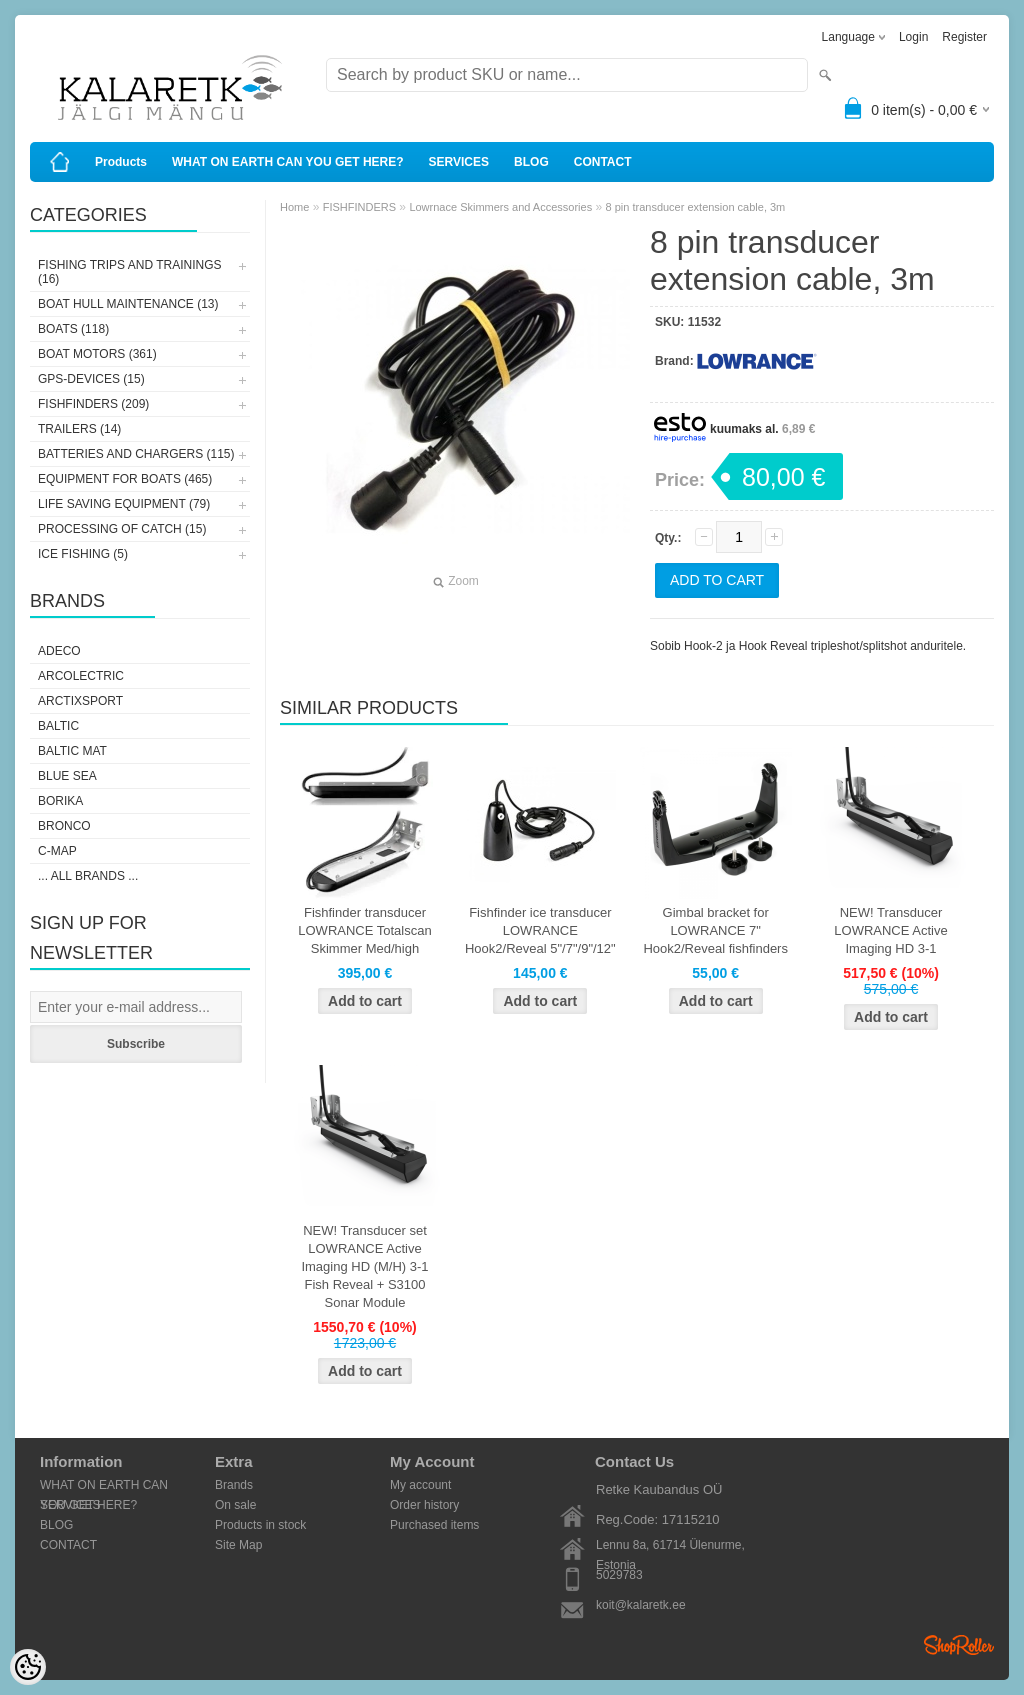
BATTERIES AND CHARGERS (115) (136, 454)
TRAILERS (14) (79, 429)
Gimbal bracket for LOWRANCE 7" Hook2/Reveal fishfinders (715, 930)
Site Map (238, 1545)
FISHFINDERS (359, 207)
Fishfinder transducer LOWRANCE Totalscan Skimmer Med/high (364, 930)
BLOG (531, 162)
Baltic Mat (72, 751)
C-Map (57, 851)
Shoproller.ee (959, 1645)
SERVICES (459, 162)
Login (913, 37)
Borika (60, 801)
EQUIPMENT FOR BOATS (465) (125, 479)
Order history (424, 1505)
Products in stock (260, 1525)
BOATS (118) (73, 329)
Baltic (58, 726)
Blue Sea (67, 776)
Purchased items (434, 1525)
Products (121, 162)
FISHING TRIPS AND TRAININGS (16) (130, 272)
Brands (234, 1485)
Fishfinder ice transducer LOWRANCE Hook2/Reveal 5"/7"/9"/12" (540, 930)
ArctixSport (80, 701)
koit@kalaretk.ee (641, 1605)
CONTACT (603, 162)
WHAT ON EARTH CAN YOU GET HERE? (288, 162)
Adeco (59, 651)
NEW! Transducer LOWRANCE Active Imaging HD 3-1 (890, 930)
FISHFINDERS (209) (93, 404)
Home (294, 207)
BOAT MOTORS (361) (97, 354)
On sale (235, 1505)
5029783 (619, 1575)
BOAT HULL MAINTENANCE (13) (128, 304)
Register (964, 37)
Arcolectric (81, 676)
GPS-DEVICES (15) (91, 379)
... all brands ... (88, 876)
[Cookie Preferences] (28, 1667)
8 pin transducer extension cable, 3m (696, 207)
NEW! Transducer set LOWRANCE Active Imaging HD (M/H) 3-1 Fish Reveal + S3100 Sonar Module (364, 1266)
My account (420, 1485)
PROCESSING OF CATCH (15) (122, 529)
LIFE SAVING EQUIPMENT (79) (124, 504)
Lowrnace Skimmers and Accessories (500, 207)
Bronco (64, 826)
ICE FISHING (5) (83, 554)
